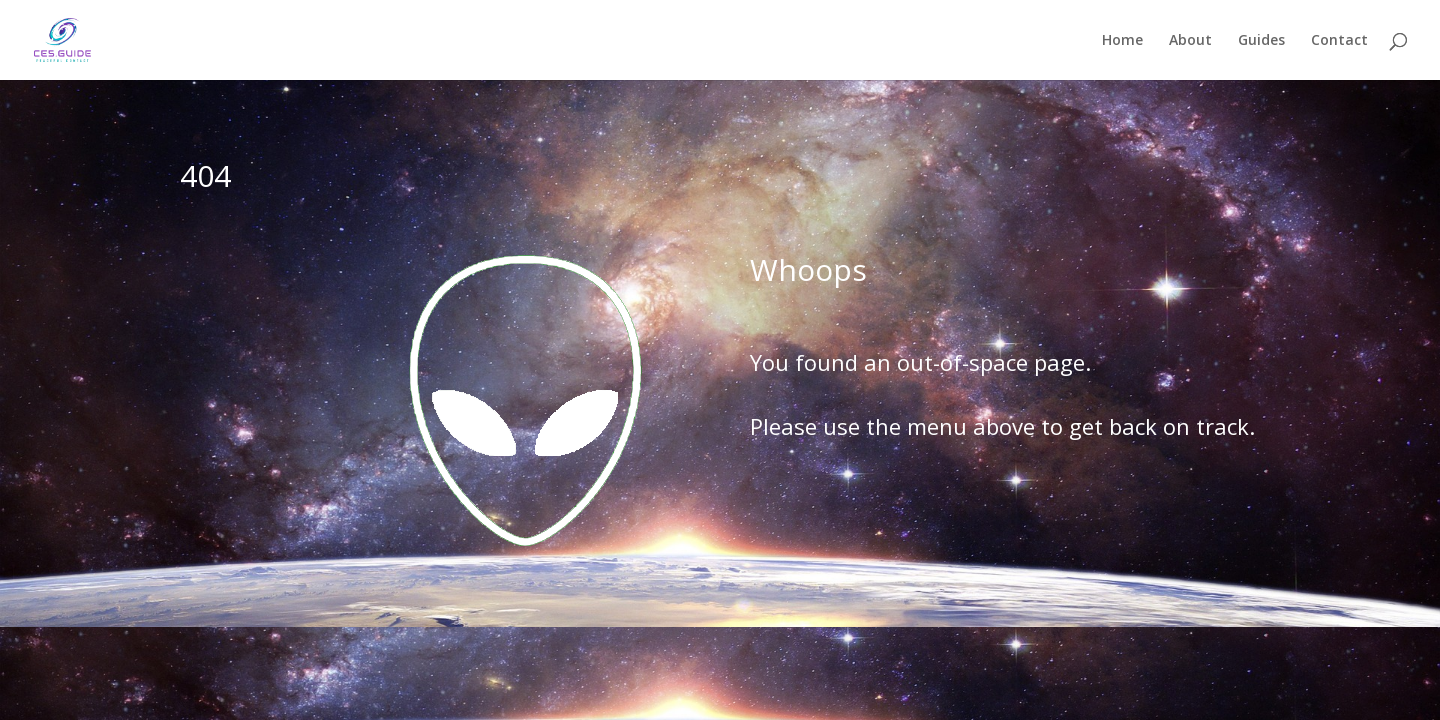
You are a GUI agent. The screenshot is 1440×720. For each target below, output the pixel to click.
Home (1122, 41)
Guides (1261, 41)
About (1190, 41)
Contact (1339, 41)
